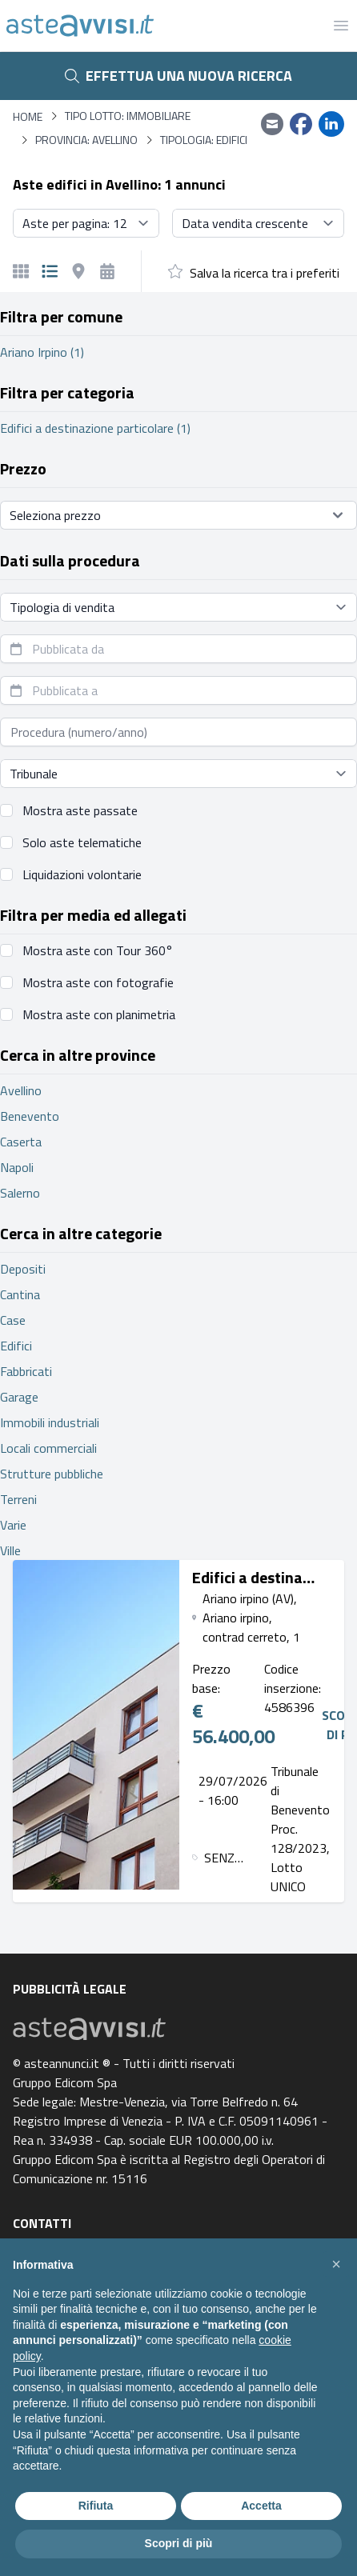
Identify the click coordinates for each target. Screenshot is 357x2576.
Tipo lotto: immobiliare (128, 116)
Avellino (21, 1090)
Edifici (16, 1345)
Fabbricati (26, 1371)
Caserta (21, 1141)
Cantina (20, 1294)
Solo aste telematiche (82, 842)
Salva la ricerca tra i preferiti (264, 272)
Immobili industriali (49, 1422)
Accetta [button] (261, 2505)
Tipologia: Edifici (203, 140)
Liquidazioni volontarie (82, 874)
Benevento (29, 1116)
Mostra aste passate (80, 810)
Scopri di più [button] (179, 2543)
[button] (336, 2264)
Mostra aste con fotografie (98, 982)
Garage (19, 1396)
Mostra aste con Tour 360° (97, 950)
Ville (10, 1550)
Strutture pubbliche (51, 1473)
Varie (13, 1524)
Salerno (20, 1192)
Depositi (23, 1268)
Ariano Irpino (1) (42, 352)
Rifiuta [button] (96, 2505)
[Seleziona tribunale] (178, 773)
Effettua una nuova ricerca (178, 75)
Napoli (17, 1167)
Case (13, 1320)
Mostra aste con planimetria (98, 1014)
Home (27, 116)
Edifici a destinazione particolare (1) (95, 428)
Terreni (18, 1499)
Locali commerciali (48, 1448)
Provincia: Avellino (86, 140)
